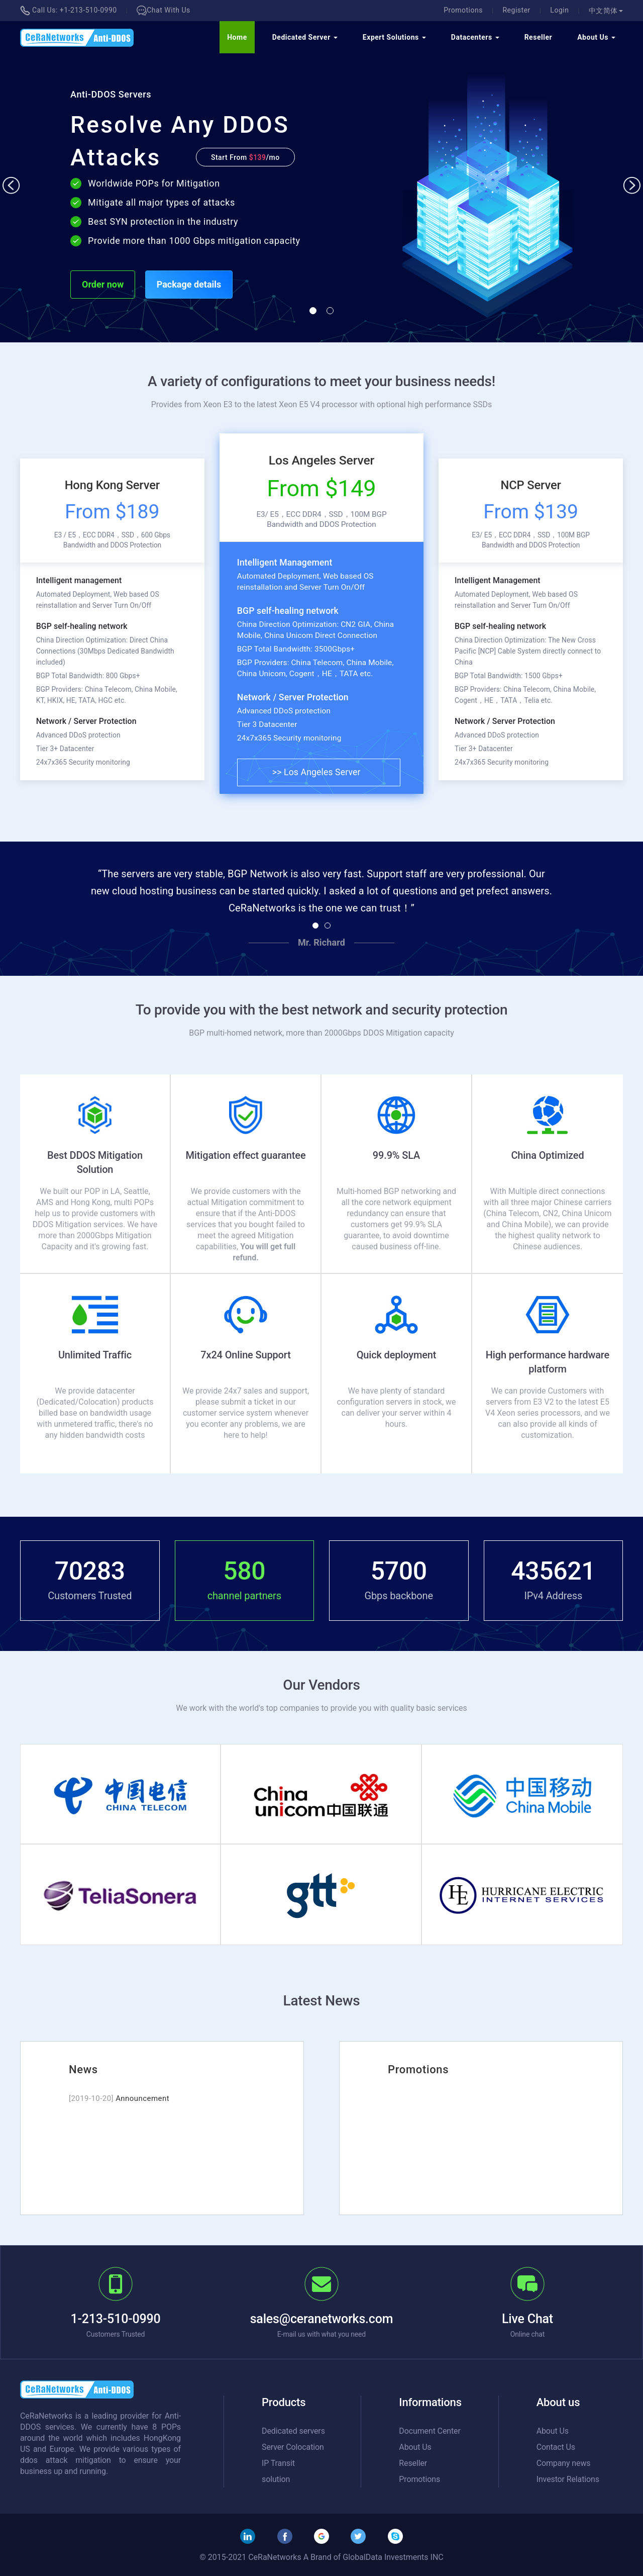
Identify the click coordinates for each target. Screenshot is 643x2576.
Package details (189, 284)
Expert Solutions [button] (394, 37)
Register (516, 10)
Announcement (142, 2098)
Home (237, 37)
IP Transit (278, 2463)
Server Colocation (293, 2447)
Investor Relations (568, 2479)
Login (559, 10)
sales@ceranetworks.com (321, 2319)
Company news (564, 2463)
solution (276, 2479)
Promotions (463, 10)
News (83, 2069)
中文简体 (606, 11)
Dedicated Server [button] (305, 37)
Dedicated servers (293, 2431)
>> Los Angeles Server (316, 772)
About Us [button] (596, 37)
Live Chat (527, 2319)
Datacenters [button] (475, 37)
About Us (415, 2447)
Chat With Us (163, 10)
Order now (103, 284)
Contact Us (556, 2447)
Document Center (429, 2431)
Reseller (538, 37)
